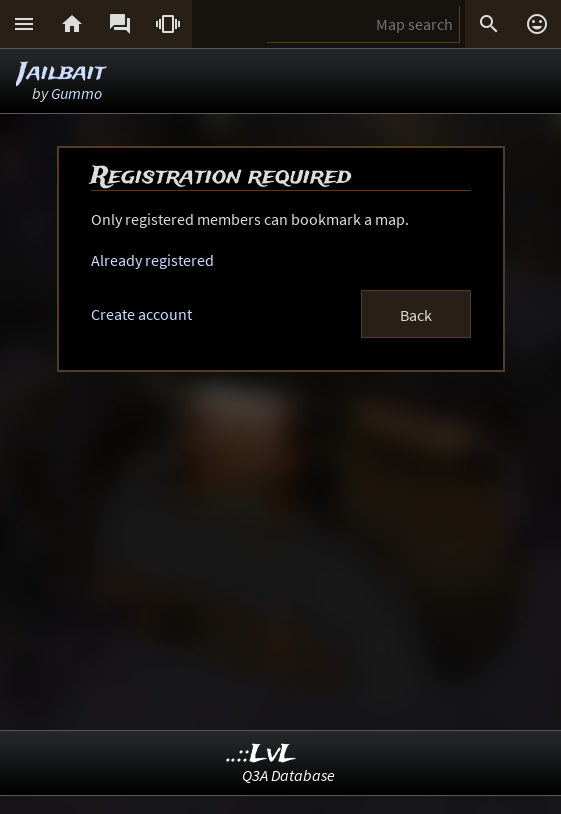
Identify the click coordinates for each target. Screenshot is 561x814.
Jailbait (61, 72)
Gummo (76, 93)
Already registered (152, 260)
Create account (141, 314)
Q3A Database (288, 775)
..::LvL (261, 754)
